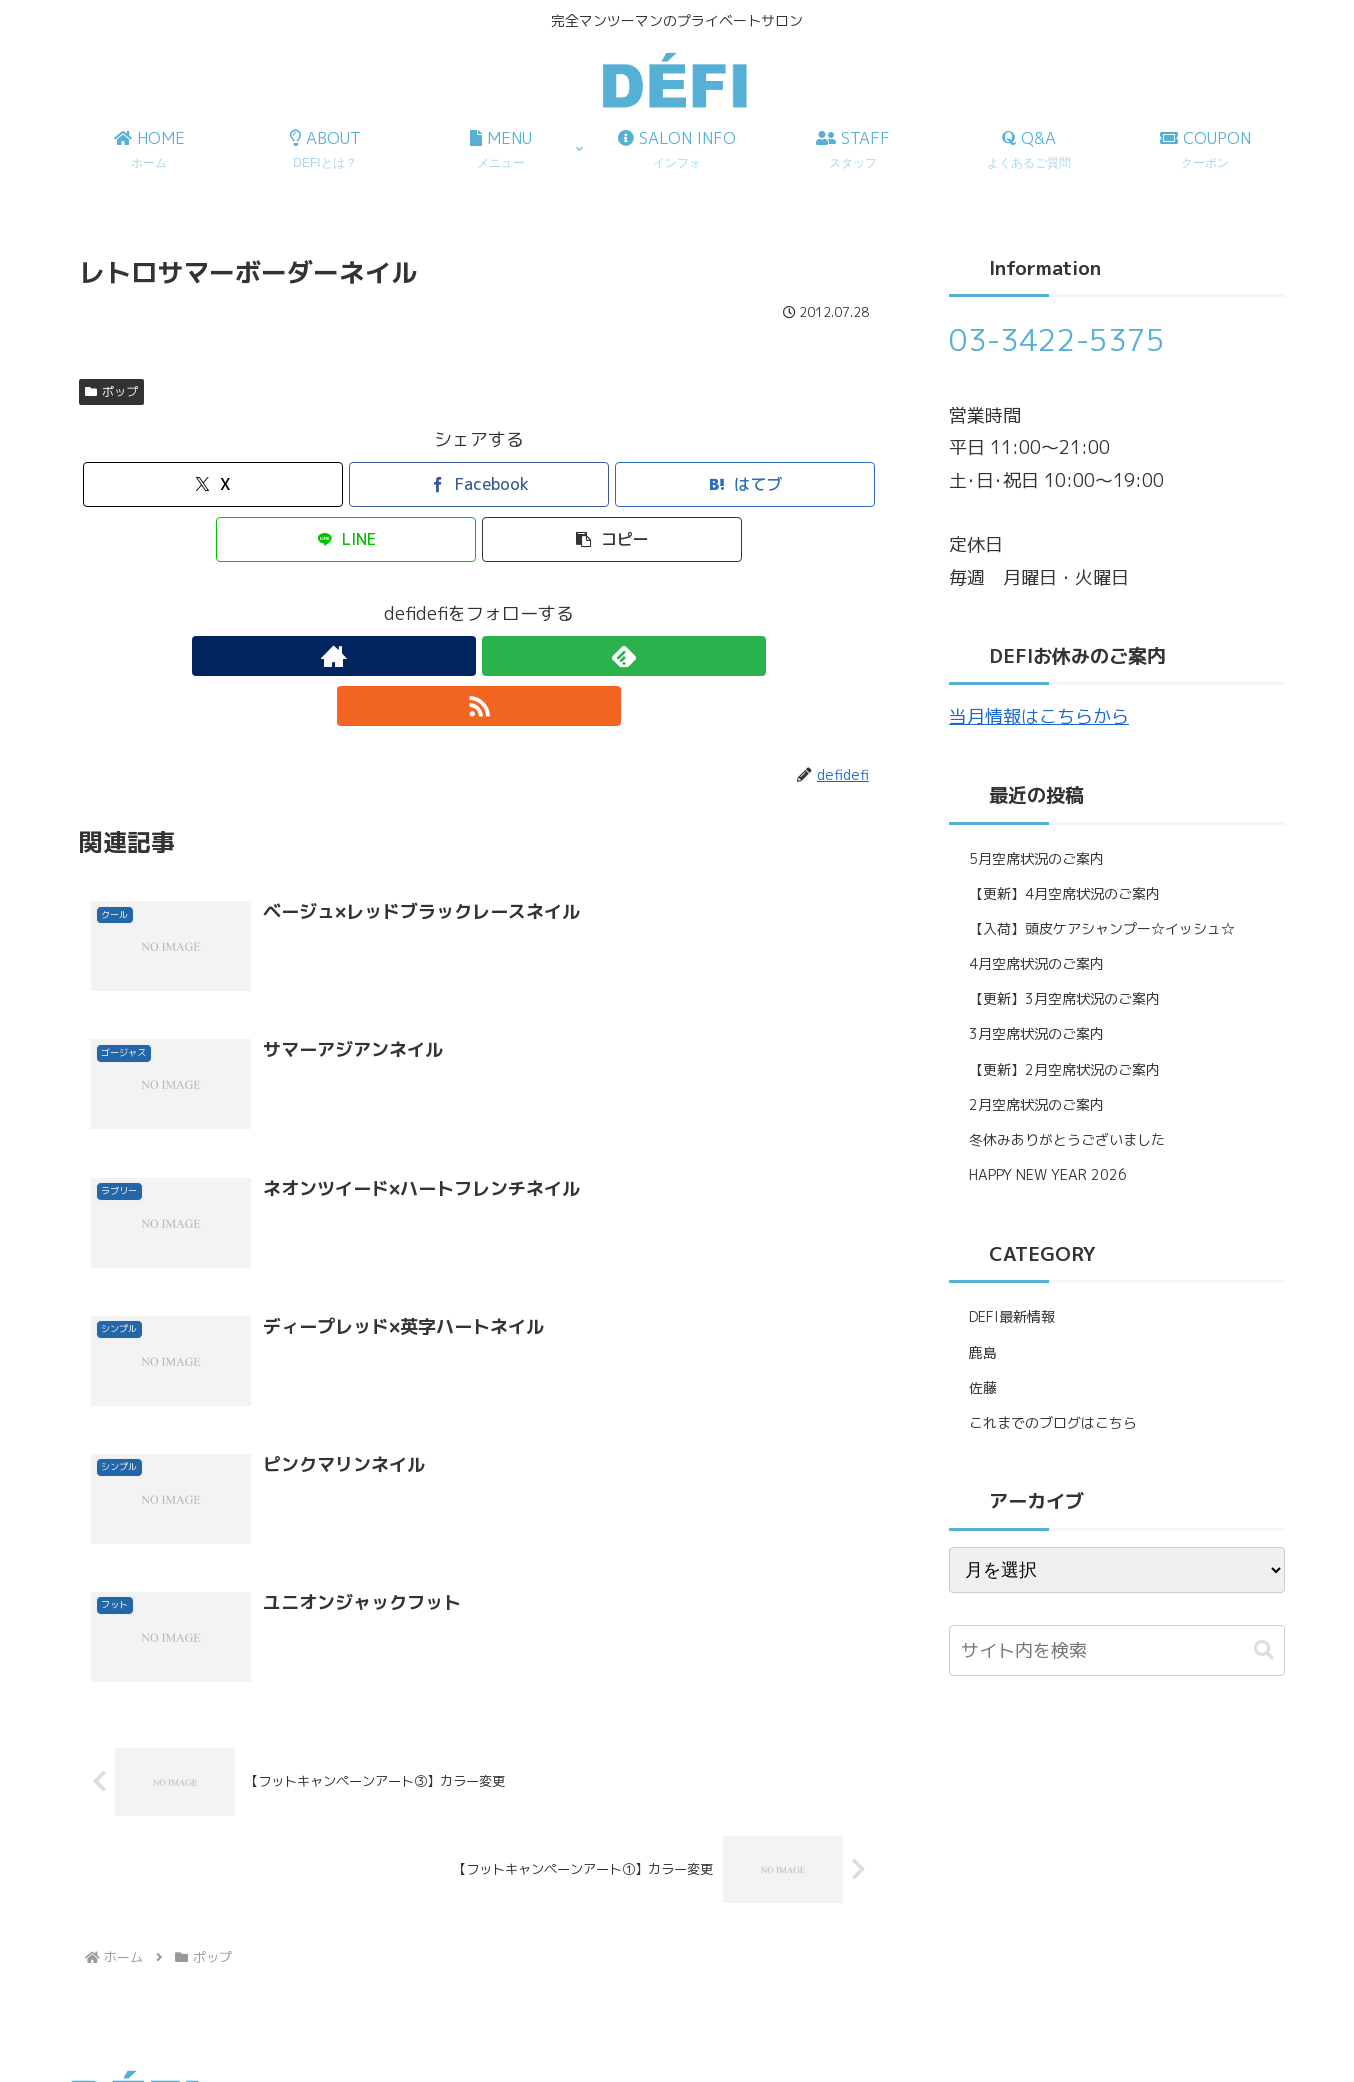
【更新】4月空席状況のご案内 (1064, 893)
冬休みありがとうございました (1067, 1139)
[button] (612, 539)
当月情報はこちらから (1039, 716)
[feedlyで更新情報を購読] (479, 656)
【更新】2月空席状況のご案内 (1064, 1069)
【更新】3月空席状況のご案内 (1064, 998)
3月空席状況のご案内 (1036, 1033)
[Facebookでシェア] (479, 484)
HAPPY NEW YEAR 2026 (1048, 1174)
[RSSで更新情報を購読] (525, 656)
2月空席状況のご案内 (1036, 1104)
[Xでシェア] (213, 484)
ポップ (111, 391)
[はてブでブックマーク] (745, 484)
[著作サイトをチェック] (433, 656)
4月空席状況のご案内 (1036, 963)
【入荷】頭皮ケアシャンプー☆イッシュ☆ (1102, 928)
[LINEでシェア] (346, 539)
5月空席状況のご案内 (1036, 858)
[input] (1117, 1650)
